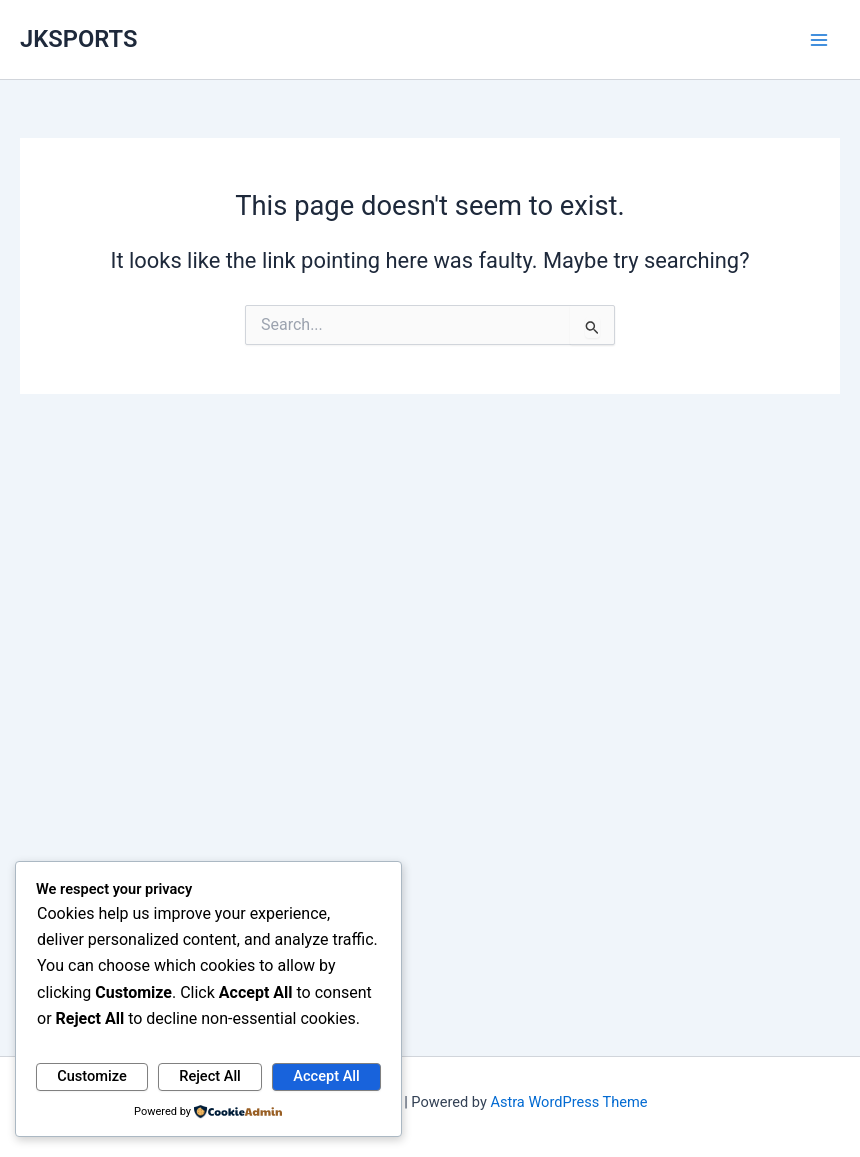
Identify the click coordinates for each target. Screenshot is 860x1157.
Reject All (210, 1076)
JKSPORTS (78, 39)
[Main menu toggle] (819, 40)
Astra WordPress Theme (568, 1102)
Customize (92, 1076)
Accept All (326, 1076)
